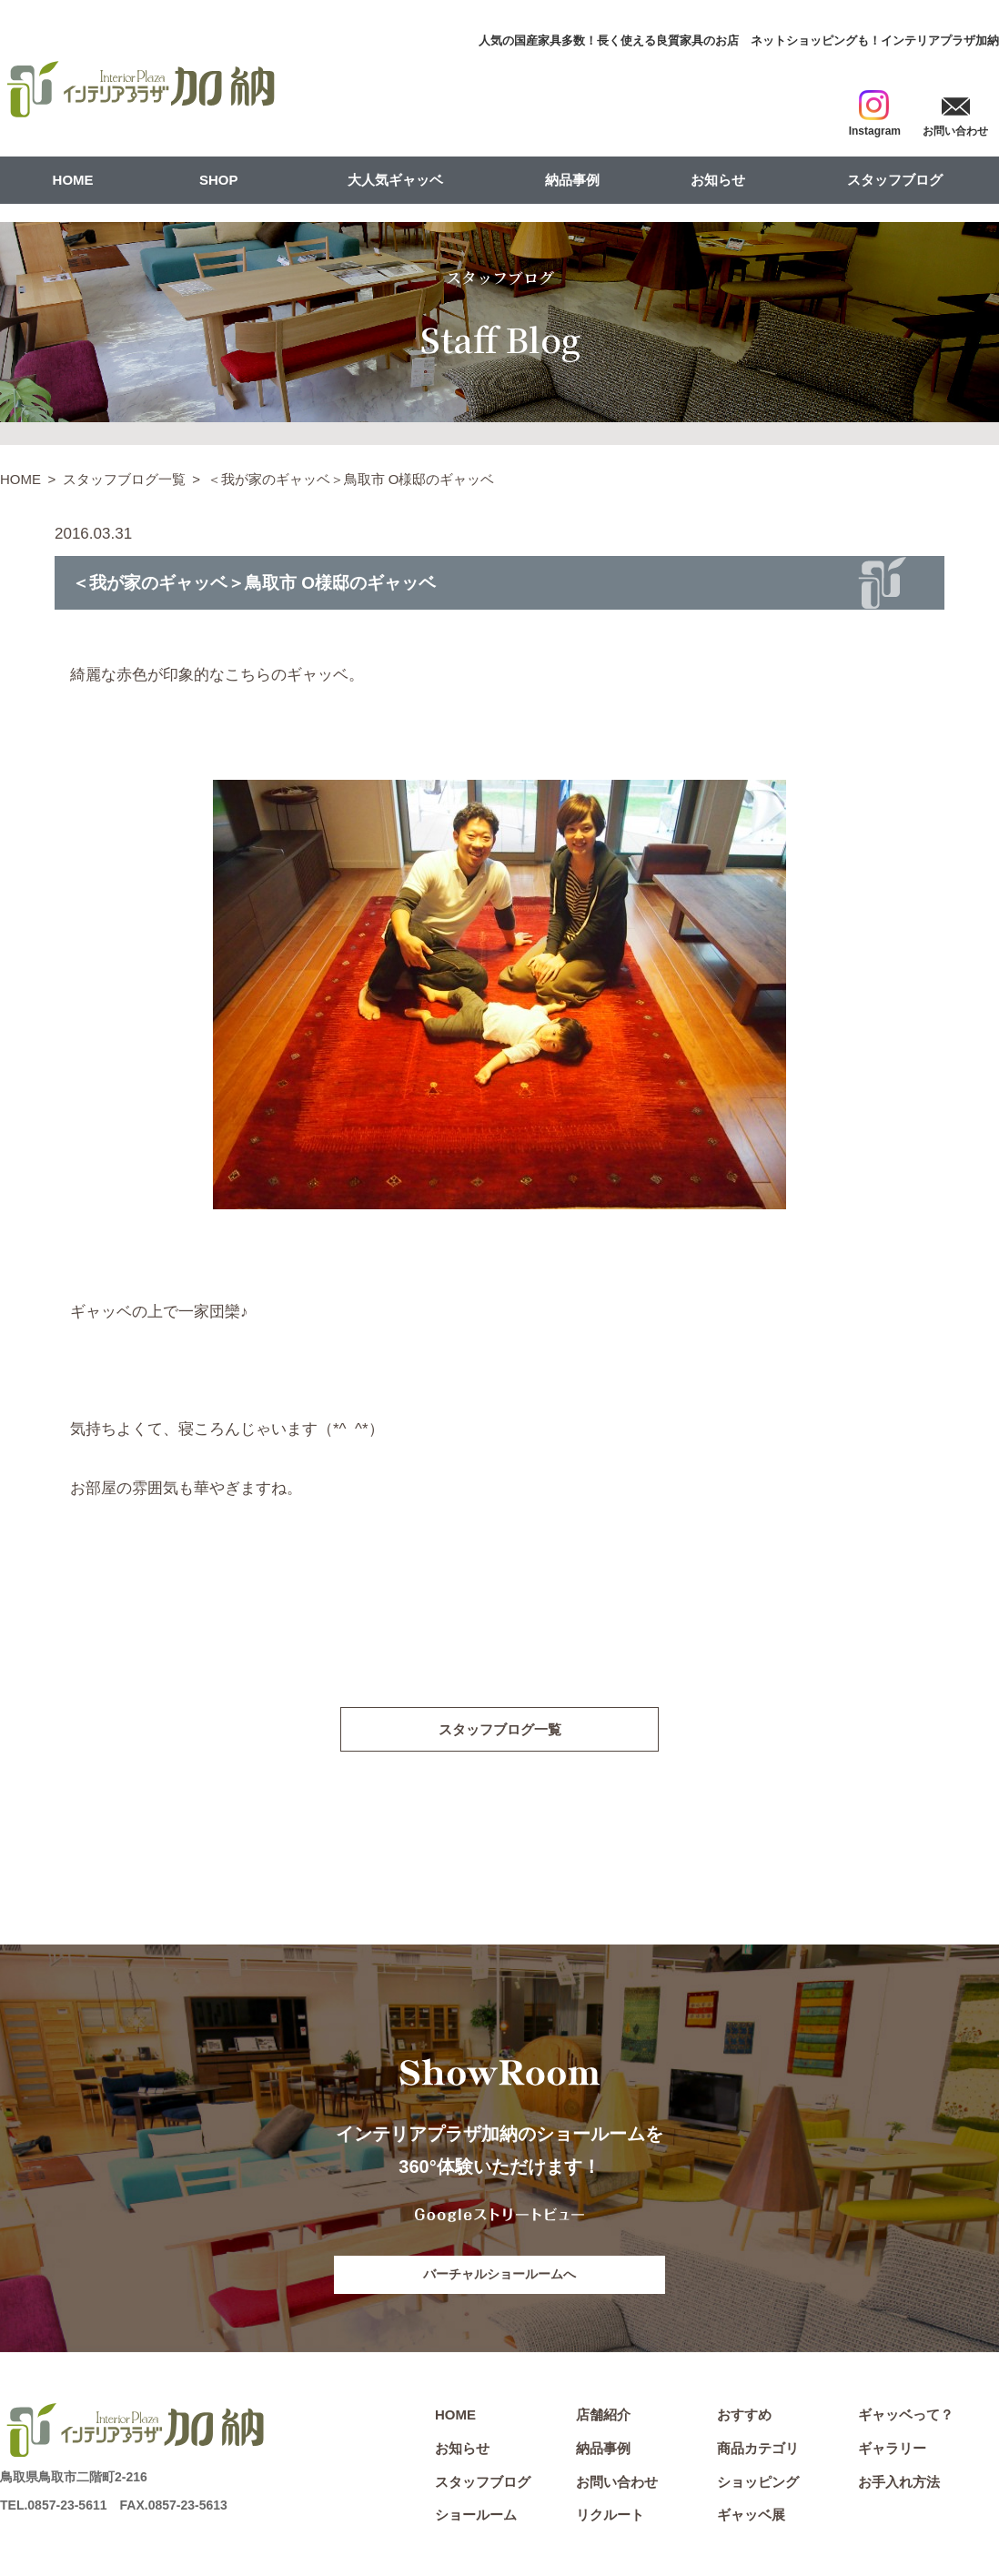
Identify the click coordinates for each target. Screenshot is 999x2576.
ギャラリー (892, 2451)
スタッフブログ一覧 (124, 479)
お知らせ (718, 179)
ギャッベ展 (751, 2517)
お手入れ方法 (899, 2484)
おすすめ (744, 2417)
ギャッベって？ (906, 2417)
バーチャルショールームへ (499, 2275)
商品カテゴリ (758, 2451)
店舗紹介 (603, 2417)
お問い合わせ (617, 2484)
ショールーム (476, 2517)
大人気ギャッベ (395, 179)
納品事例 (572, 179)
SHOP (218, 179)
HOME (73, 179)
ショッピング (758, 2484)
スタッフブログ (895, 179)
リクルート (610, 2517)
